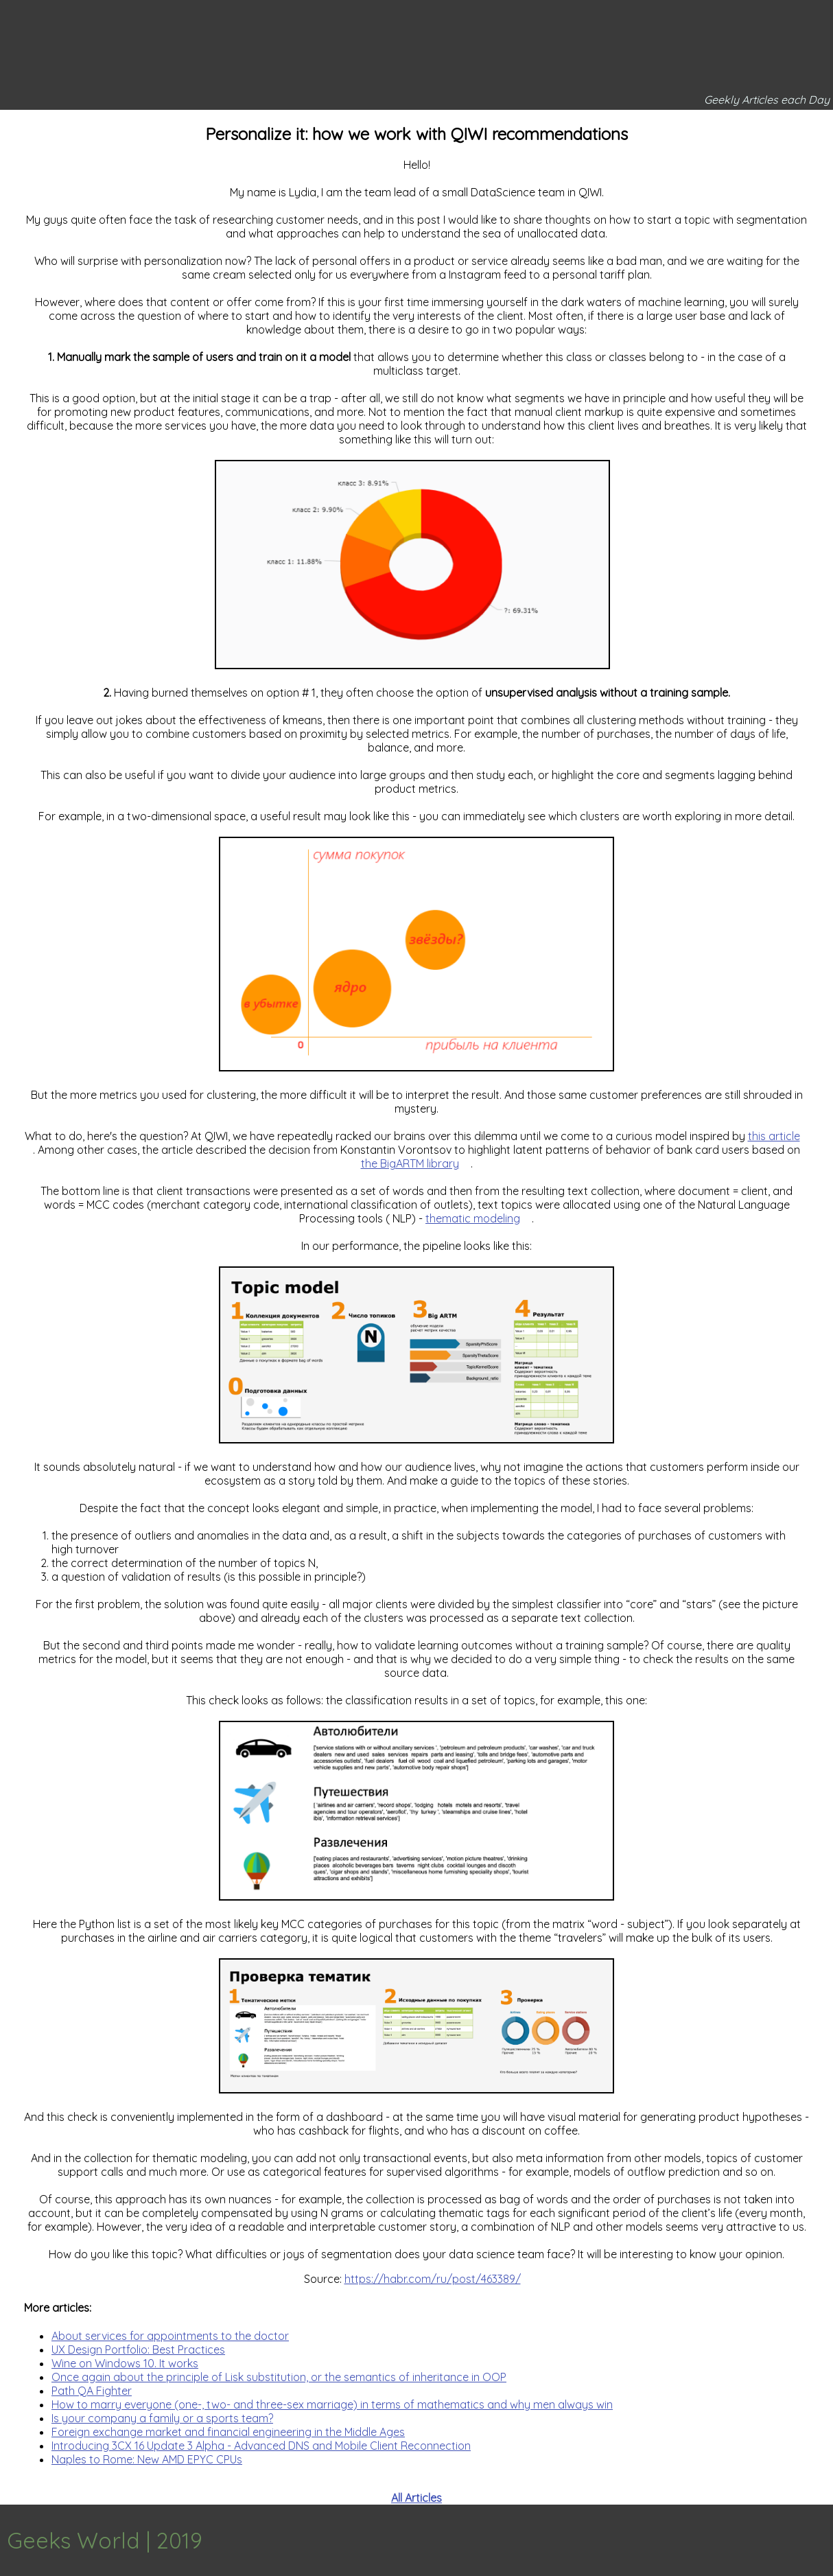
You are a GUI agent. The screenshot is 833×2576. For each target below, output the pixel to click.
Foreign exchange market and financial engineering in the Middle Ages (228, 2432)
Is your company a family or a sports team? (162, 2418)
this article (774, 1136)
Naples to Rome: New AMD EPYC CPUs (146, 2459)
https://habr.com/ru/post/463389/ (432, 2279)
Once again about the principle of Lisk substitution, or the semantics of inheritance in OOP (278, 2377)
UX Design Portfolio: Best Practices (138, 2349)
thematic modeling (472, 1218)
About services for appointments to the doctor (170, 2336)
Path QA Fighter (91, 2391)
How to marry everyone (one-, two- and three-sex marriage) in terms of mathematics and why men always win (332, 2404)
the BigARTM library (410, 1163)
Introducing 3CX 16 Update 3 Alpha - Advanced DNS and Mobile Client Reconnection (261, 2445)
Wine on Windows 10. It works (124, 2363)
